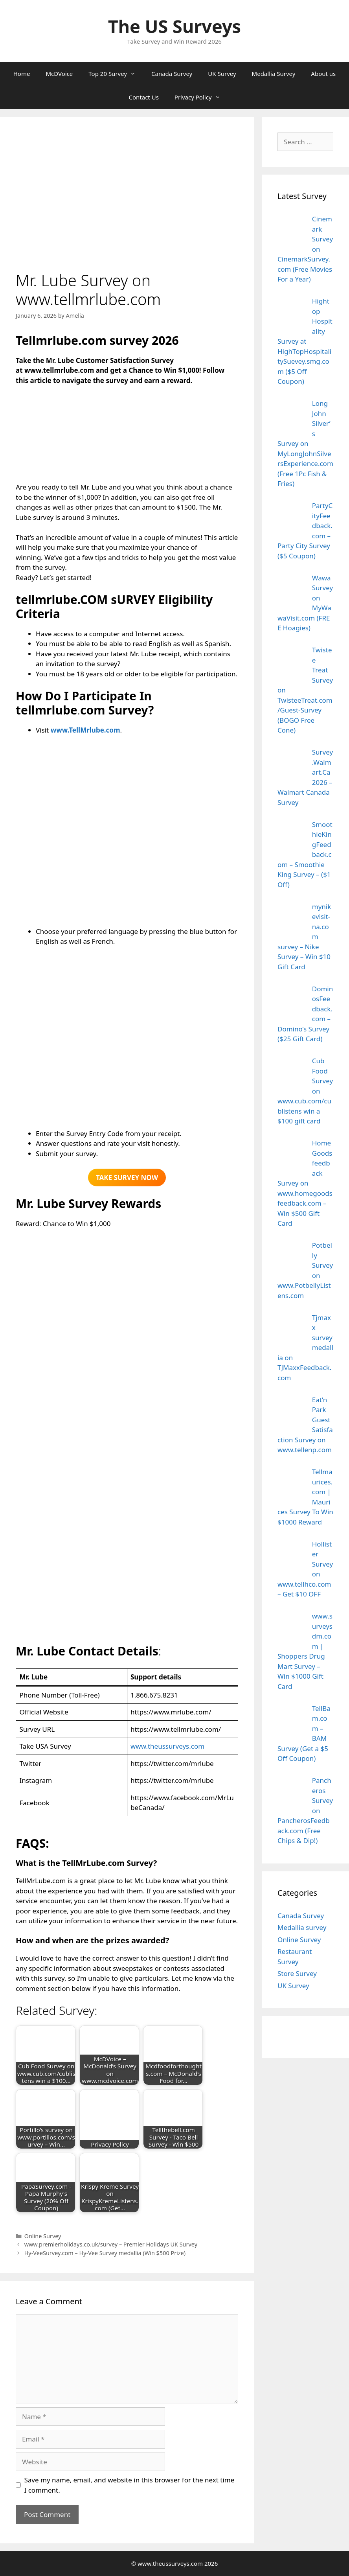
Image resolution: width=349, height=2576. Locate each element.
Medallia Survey (274, 73)
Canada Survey (171, 73)
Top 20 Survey (115, 73)
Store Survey (297, 1973)
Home (21, 73)
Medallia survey (301, 1927)
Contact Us (144, 97)
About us (323, 73)
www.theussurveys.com (167, 1746)
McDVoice (59, 73)
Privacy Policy (201, 97)
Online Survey (42, 2236)
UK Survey (222, 73)
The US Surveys (174, 26)
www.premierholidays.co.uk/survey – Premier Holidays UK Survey (110, 2244)
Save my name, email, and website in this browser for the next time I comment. (129, 2485)
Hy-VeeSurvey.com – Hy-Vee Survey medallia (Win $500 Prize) (105, 2253)
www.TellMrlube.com (85, 730)
